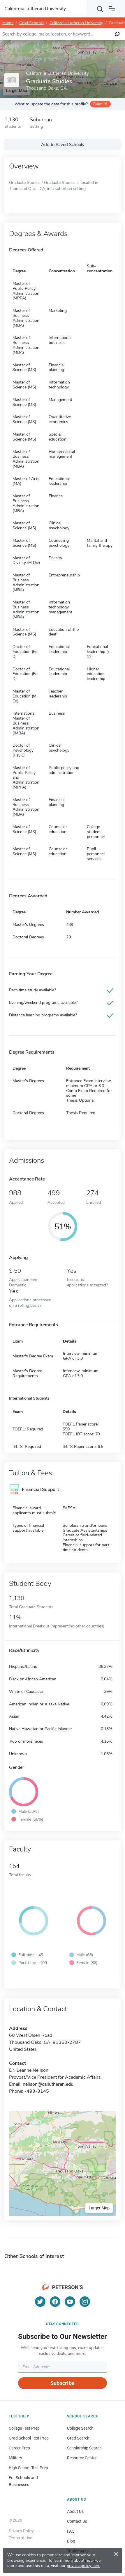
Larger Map (99, 2208)
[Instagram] (85, 2301)
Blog (71, 2541)
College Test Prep (24, 2428)
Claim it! (100, 104)
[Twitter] (40, 2301)
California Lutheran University (76, 23)
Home (7, 23)
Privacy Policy (21, 2531)
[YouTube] (70, 2301)
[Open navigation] (112, 8)
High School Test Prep (28, 2467)
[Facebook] (55, 2301)
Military (15, 2458)
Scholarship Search (84, 2448)
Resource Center (82, 2458)
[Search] (100, 8)
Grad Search (78, 2438)
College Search (80, 2428)
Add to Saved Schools (62, 145)
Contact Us (77, 2521)
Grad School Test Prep (29, 2438)
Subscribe (62, 2383)
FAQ (71, 2531)
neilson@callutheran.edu (48, 2084)
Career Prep (19, 2448)
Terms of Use (20, 2538)
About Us (75, 2511)
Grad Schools (31, 23)
